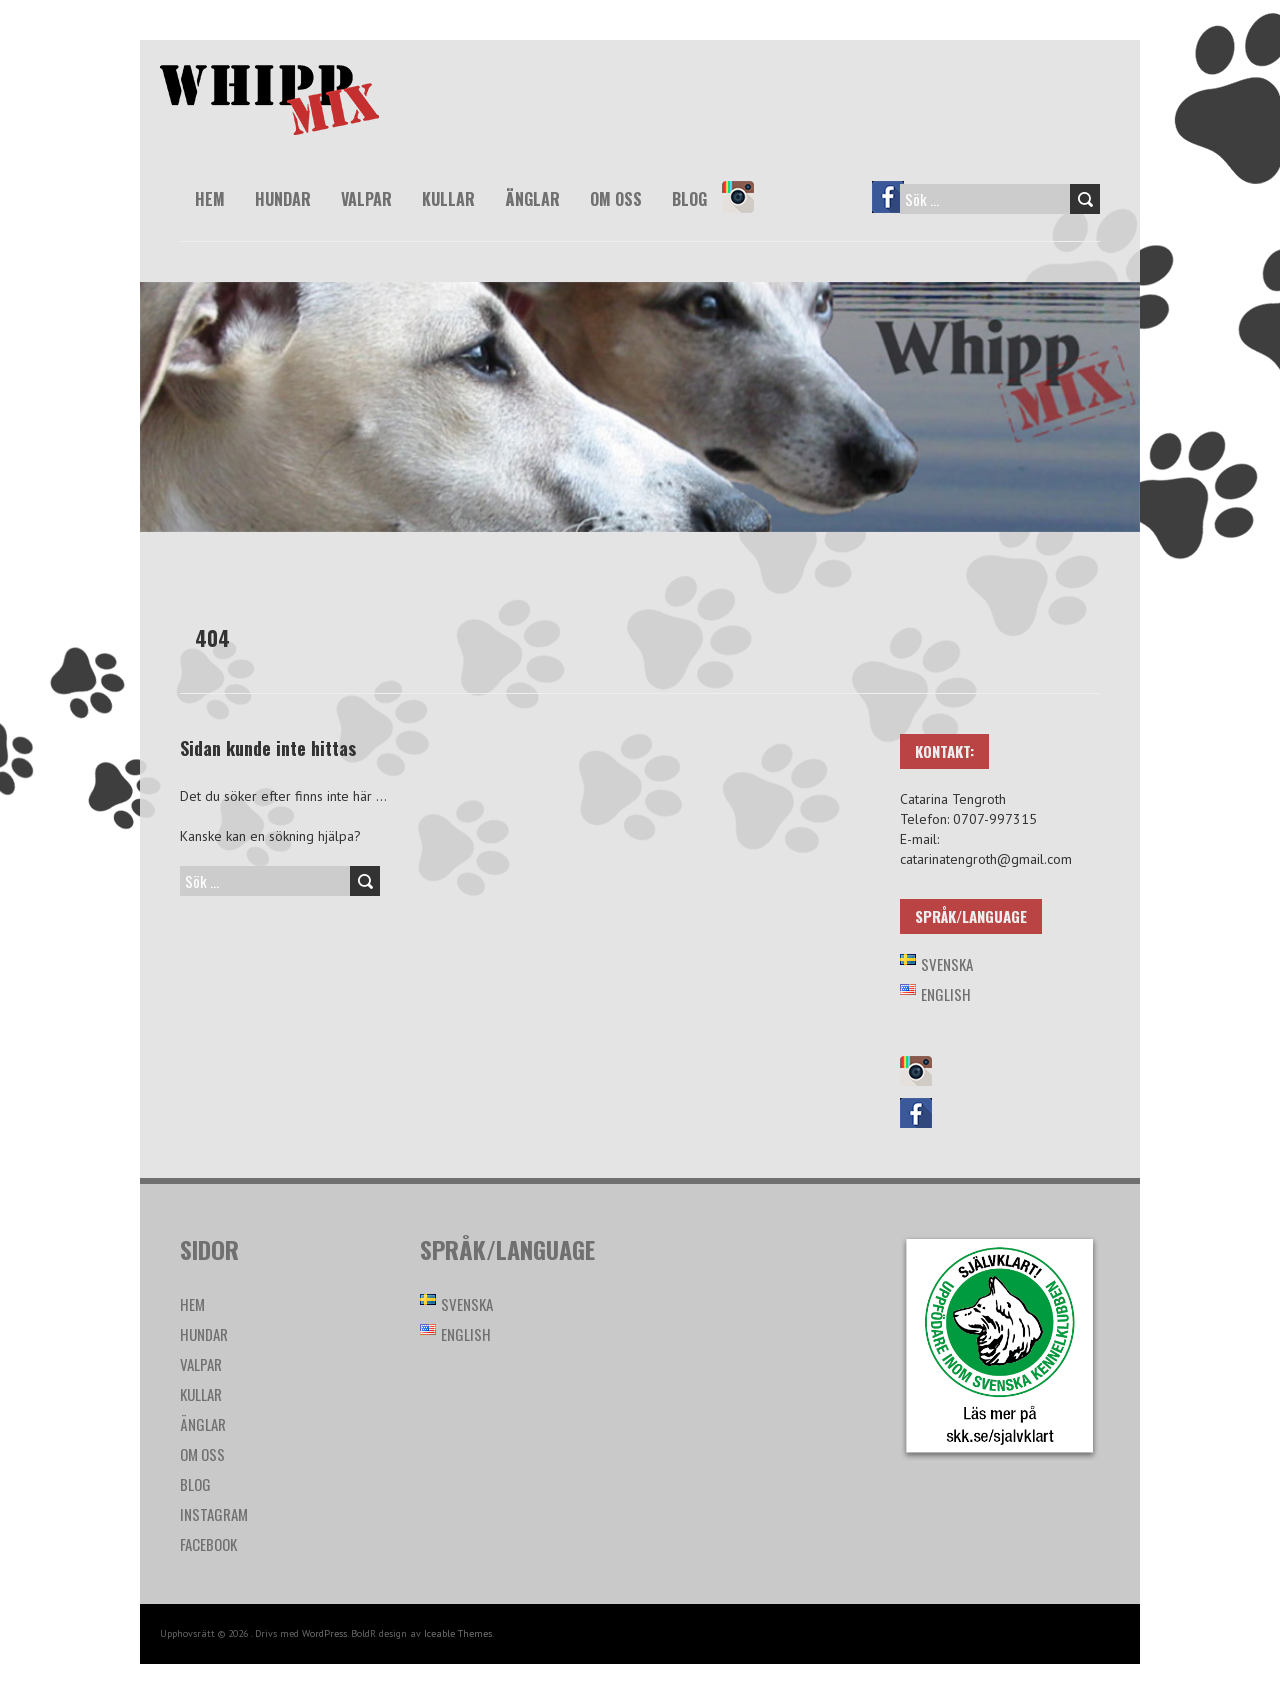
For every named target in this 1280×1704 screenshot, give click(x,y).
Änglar (532, 199)
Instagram (747, 211)
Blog (689, 199)
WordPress (324, 1633)
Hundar (283, 199)
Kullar (448, 199)
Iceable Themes (458, 1633)
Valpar (366, 199)
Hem (210, 199)
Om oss (616, 199)
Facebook (897, 211)
